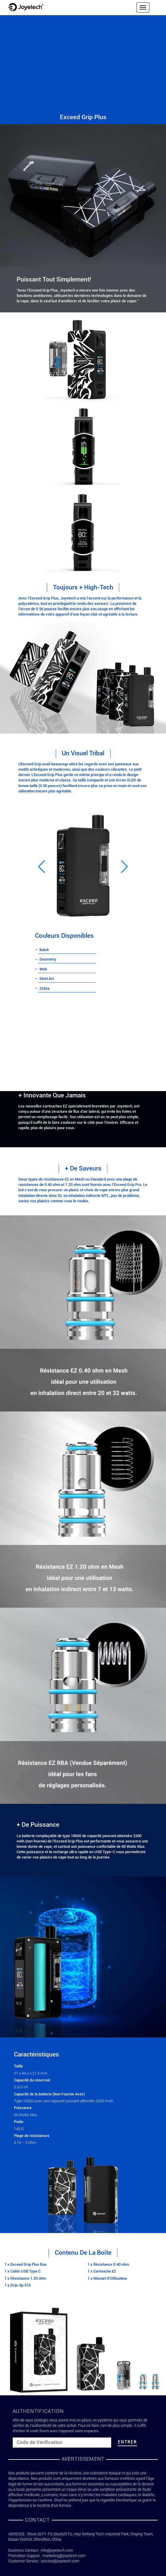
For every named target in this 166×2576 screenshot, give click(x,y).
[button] (42, 866)
